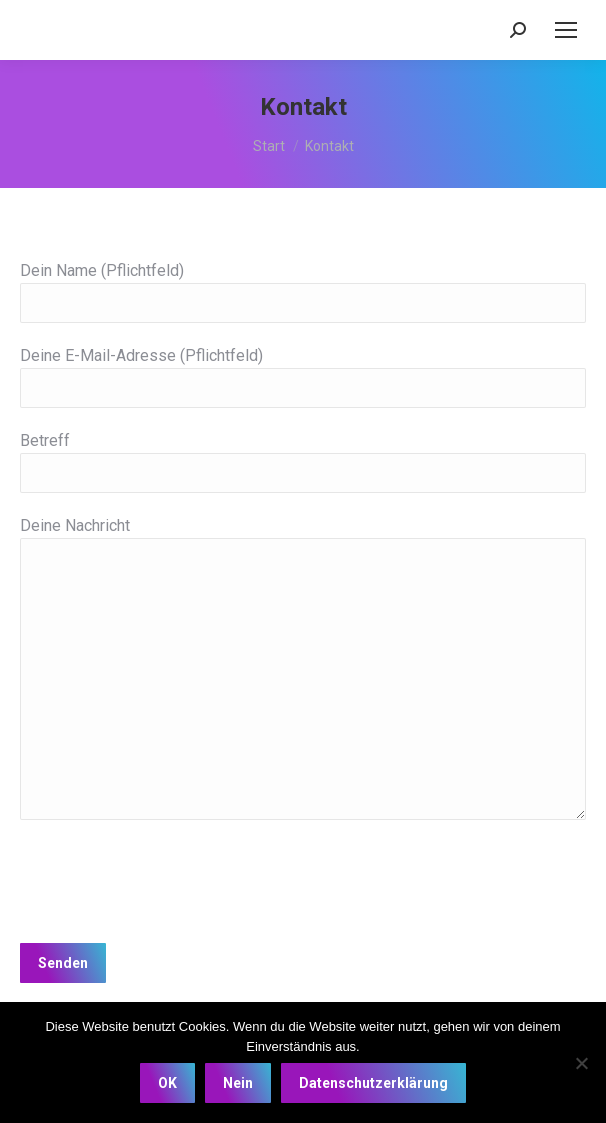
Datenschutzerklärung (373, 1083)
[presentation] (172, 879)
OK (167, 1083)
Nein (238, 1083)
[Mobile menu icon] (566, 30)
